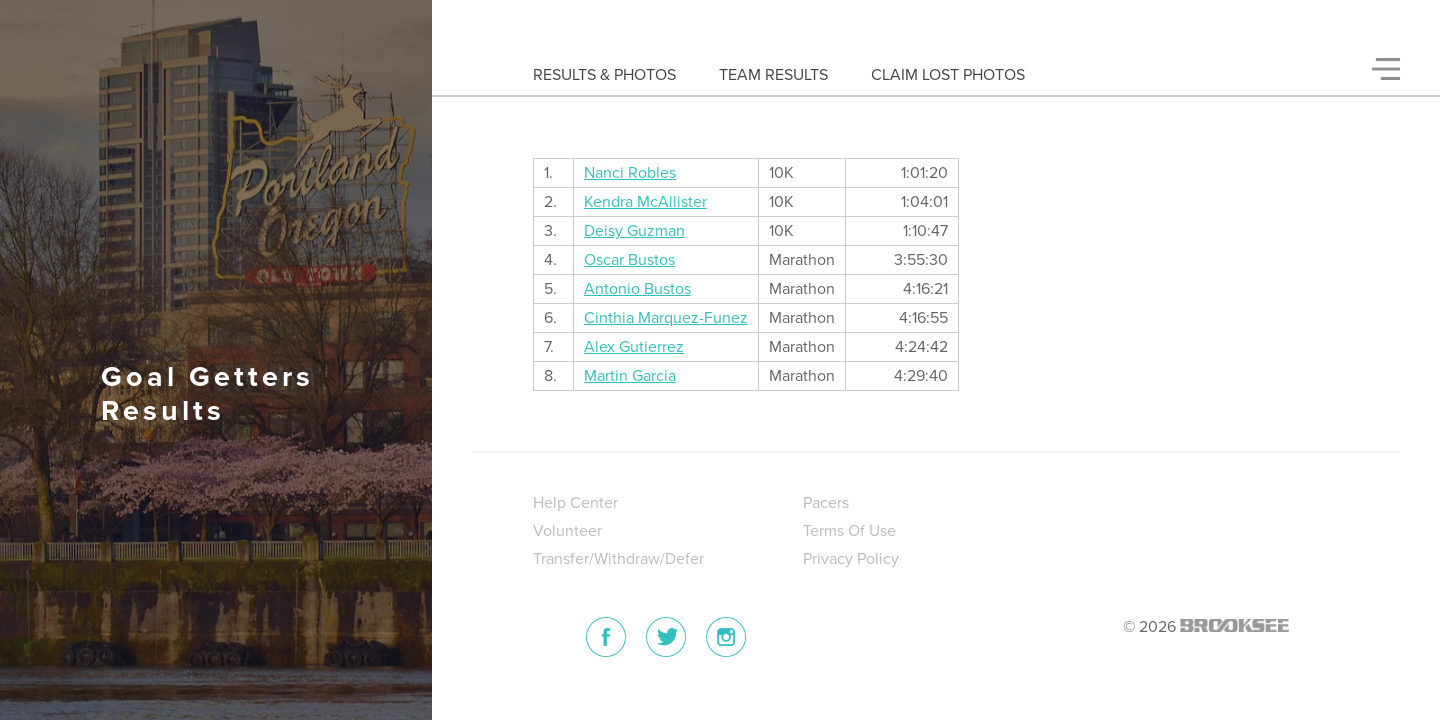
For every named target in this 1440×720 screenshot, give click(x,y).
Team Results (773, 75)
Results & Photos (604, 75)
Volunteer (567, 531)
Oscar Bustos (629, 260)
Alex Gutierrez (634, 347)
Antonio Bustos (637, 289)
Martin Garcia (630, 376)
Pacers (826, 503)
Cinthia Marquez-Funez (666, 318)
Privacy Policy (851, 559)
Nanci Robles (630, 173)
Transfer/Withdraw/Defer (618, 559)
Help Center (575, 503)
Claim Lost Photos (948, 75)
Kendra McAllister (645, 202)
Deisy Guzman (634, 231)
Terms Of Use (849, 531)
